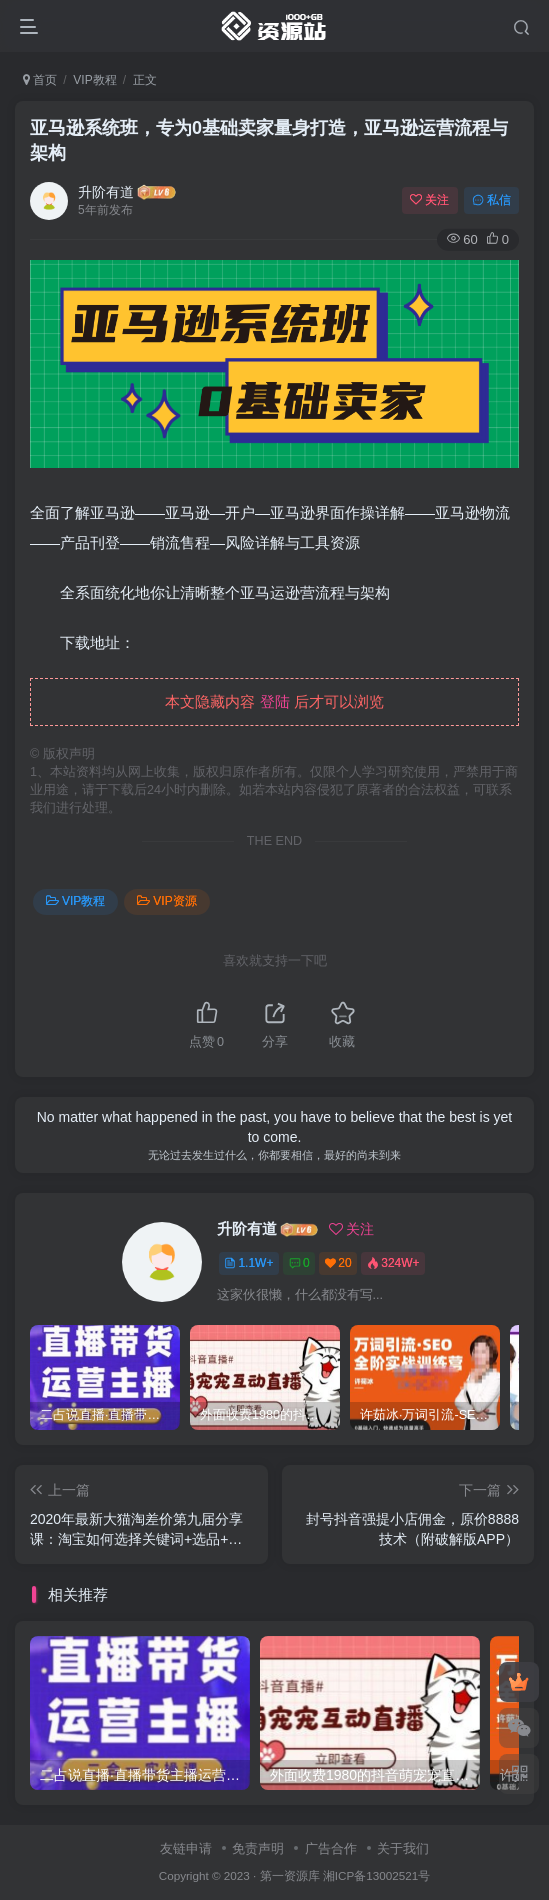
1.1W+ (248, 1263)
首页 (40, 80)
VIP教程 (94, 80)
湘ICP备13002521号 (376, 1875)
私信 (491, 200)
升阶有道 (106, 192)
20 (338, 1263)
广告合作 (331, 1848)
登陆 (275, 701)
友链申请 (186, 1848)
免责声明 (258, 1848)
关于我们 (403, 1848)
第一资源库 (290, 1875)
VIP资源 (166, 901)
